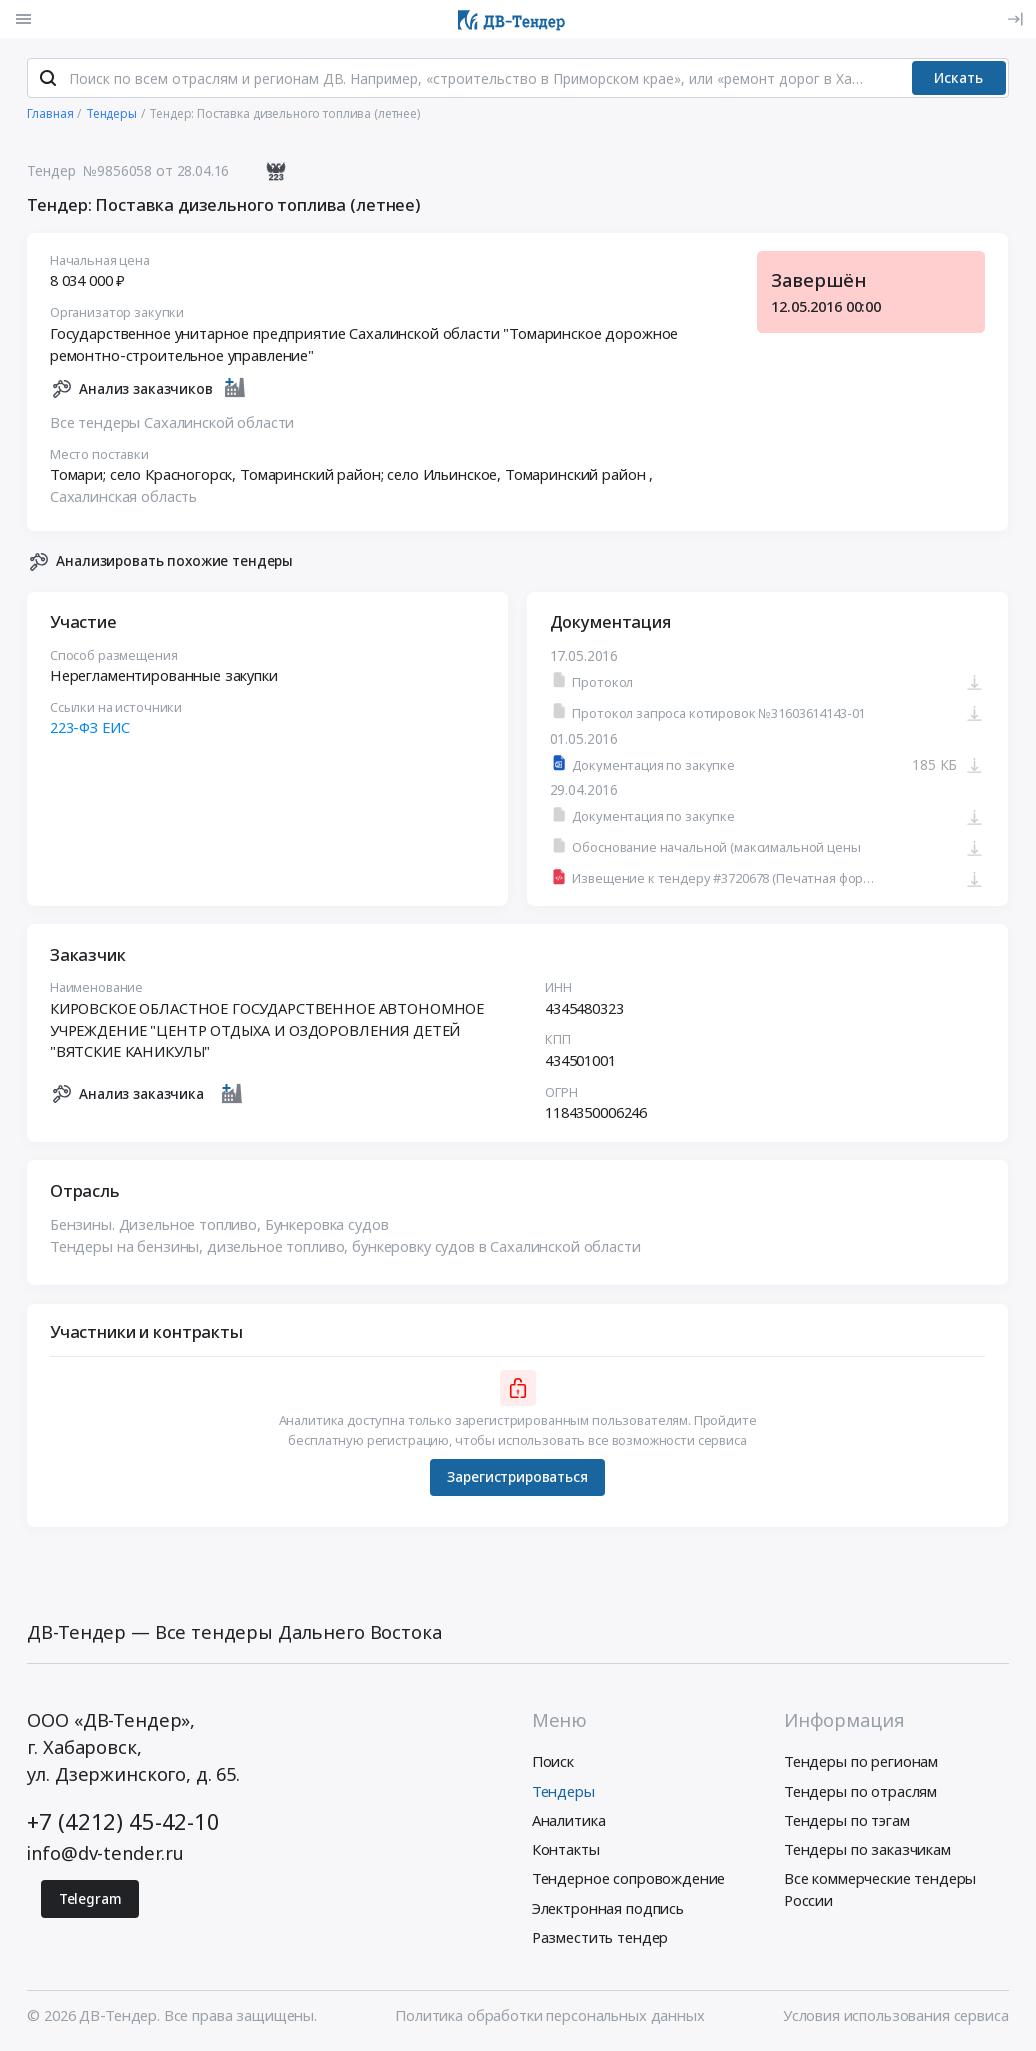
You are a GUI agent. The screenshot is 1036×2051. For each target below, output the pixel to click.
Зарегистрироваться (518, 1477)
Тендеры (563, 1792)
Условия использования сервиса (896, 2016)
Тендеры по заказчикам (867, 1850)
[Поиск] (48, 79)
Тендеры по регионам (861, 1763)
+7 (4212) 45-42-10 (123, 1822)
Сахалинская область (123, 497)
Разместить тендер (600, 1938)
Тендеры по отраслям (860, 1792)
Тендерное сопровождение (629, 1880)
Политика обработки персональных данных (549, 2016)
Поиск (553, 1763)
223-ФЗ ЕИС (90, 728)
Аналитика (569, 1821)
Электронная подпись (608, 1909)
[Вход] (1015, 19)
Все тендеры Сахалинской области (172, 423)
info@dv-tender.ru (105, 1853)
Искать (958, 78)
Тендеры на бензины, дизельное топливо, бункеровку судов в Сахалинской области (345, 1247)
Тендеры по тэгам (847, 1821)
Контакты (566, 1850)
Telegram (90, 1899)
